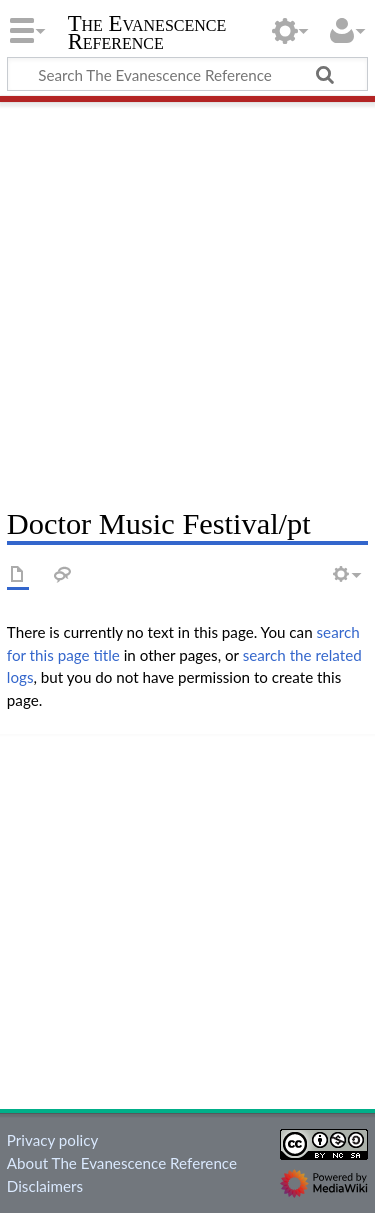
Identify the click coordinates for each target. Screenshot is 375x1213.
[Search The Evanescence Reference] (187, 74)
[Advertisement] (187, 297)
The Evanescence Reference (147, 34)
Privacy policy (52, 1140)
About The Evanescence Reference (122, 1163)
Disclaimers (45, 1186)
